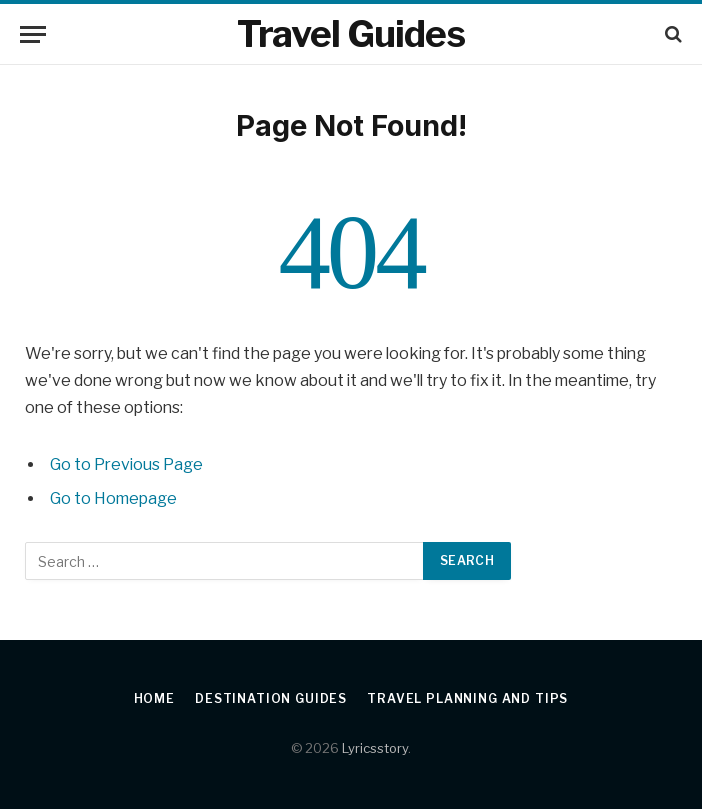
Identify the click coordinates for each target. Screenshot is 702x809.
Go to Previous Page (126, 464)
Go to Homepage (113, 498)
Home (154, 698)
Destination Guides (271, 698)
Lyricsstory (375, 748)
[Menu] (33, 34)
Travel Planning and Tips (467, 698)
